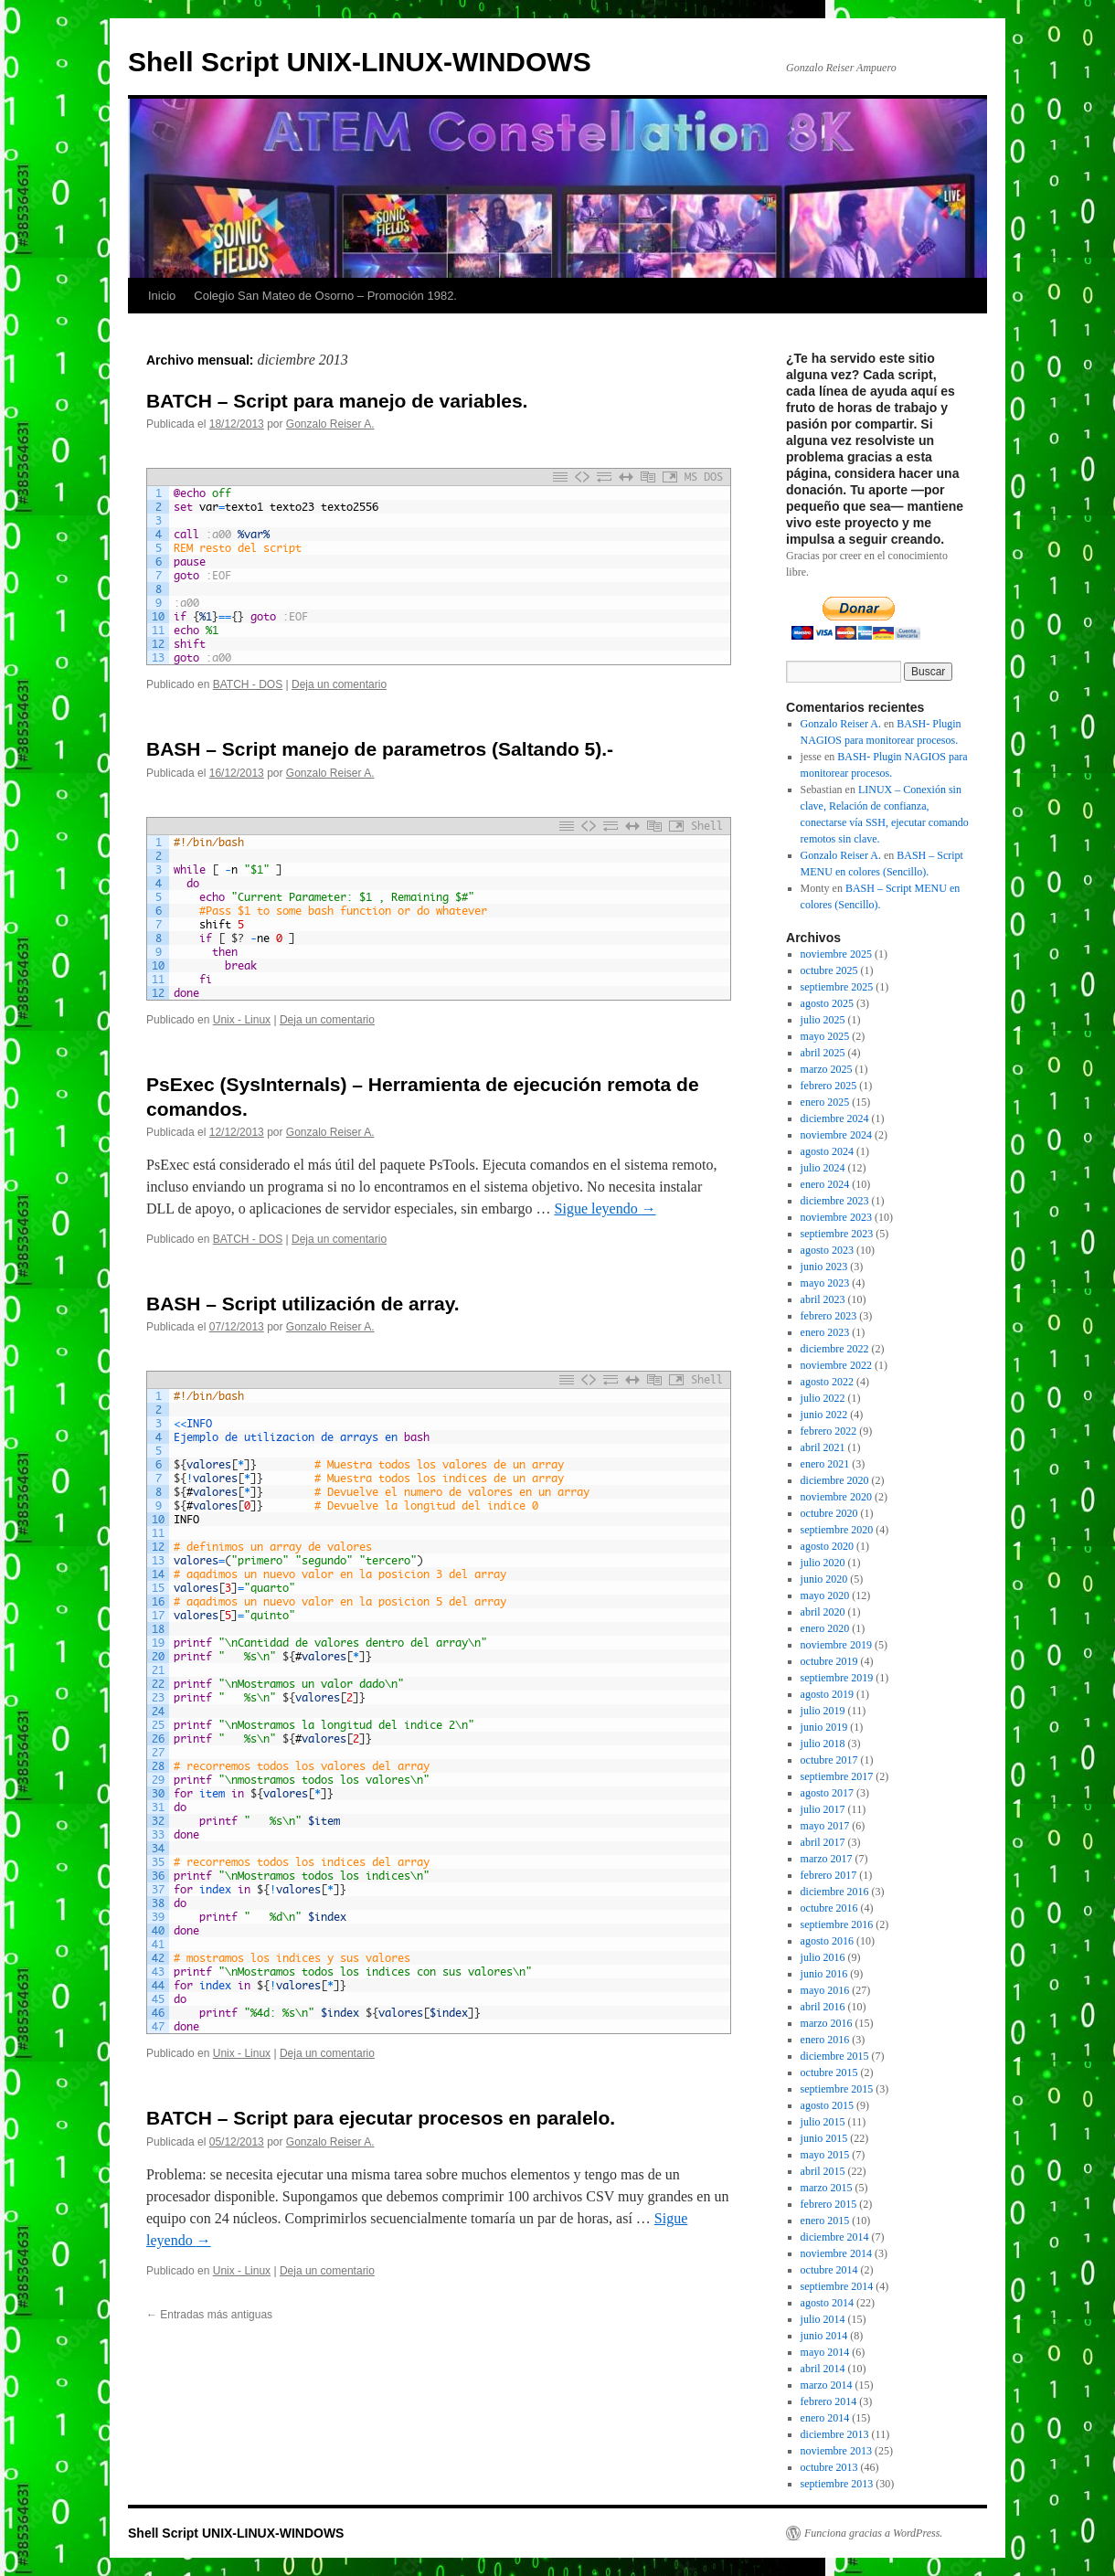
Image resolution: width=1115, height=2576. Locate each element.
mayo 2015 (825, 2154)
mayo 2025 (825, 1036)
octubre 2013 (829, 2467)
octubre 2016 (829, 1908)
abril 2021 (823, 1447)
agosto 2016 (827, 1941)
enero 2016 (825, 2039)
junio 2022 (824, 1414)
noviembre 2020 (836, 1496)
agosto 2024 (827, 1151)
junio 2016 (824, 1973)
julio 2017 (823, 1809)
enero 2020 (825, 1628)
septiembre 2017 (837, 1776)
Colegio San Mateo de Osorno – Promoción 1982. (325, 295)
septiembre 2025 (837, 987)
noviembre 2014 (836, 2253)
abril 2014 (823, 2368)
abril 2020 (823, 1612)
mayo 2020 (825, 1595)
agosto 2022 (827, 1381)
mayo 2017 (825, 1825)
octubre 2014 (829, 2269)
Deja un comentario (339, 684)
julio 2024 (823, 1167)
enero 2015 (825, 2220)
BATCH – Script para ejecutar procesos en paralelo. (380, 2117)
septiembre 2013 (837, 2483)
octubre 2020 (829, 1513)
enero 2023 (825, 1332)
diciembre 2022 (835, 1348)
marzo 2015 (827, 2187)
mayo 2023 (825, 1283)
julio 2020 (823, 1562)
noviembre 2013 (836, 2450)
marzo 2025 (827, 1069)
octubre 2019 (829, 1661)
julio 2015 (823, 2121)
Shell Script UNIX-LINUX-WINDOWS (359, 62)
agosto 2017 (827, 1792)
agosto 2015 (827, 2105)
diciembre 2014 (835, 2237)
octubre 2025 (829, 970)
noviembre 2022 (836, 1365)
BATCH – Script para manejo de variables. (336, 400)
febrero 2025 (829, 1085)
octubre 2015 (829, 2072)
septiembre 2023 (837, 1233)
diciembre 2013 (835, 2434)
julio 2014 (823, 2319)
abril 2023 (823, 1299)
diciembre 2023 (835, 1200)
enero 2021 (825, 1464)
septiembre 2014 (837, 2286)
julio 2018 (823, 1743)
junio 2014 (824, 2335)
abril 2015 (823, 2171)
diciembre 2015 (835, 2056)
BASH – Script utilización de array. (303, 1303)
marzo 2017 (827, 1858)
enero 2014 (825, 2418)
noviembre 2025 (836, 954)
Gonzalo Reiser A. (330, 424)
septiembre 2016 (837, 1924)
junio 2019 (824, 1727)
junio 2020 (824, 1579)
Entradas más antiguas (209, 2314)
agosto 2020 (827, 1546)
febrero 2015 (829, 2204)
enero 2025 (825, 1102)
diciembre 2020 (835, 1480)
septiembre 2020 (837, 1529)
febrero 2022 (829, 1431)
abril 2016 (823, 2006)
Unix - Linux (242, 1019)
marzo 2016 (827, 2023)
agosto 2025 (827, 1003)
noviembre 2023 (836, 1217)
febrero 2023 (829, 1315)
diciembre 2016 (835, 1891)
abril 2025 (823, 1052)
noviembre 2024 (836, 1135)
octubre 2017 (829, 1760)
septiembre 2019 (837, 1677)
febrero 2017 (829, 1875)
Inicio (161, 295)
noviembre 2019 (836, 1644)
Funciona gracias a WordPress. (873, 2533)
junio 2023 (824, 1266)
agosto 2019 (827, 1694)
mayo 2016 (825, 1990)
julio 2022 (823, 1398)
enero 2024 (825, 1184)
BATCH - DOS (247, 684)
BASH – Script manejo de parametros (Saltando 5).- (379, 748)
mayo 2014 (825, 2352)
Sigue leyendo (605, 1208)
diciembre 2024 (835, 1118)
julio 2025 (823, 1019)
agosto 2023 (827, 1250)
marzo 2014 (827, 2385)
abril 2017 (823, 1842)
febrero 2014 (829, 2401)
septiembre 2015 (837, 2089)
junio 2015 (824, 2138)
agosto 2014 (827, 2302)
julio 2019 (823, 1710)
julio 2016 (823, 1957)
